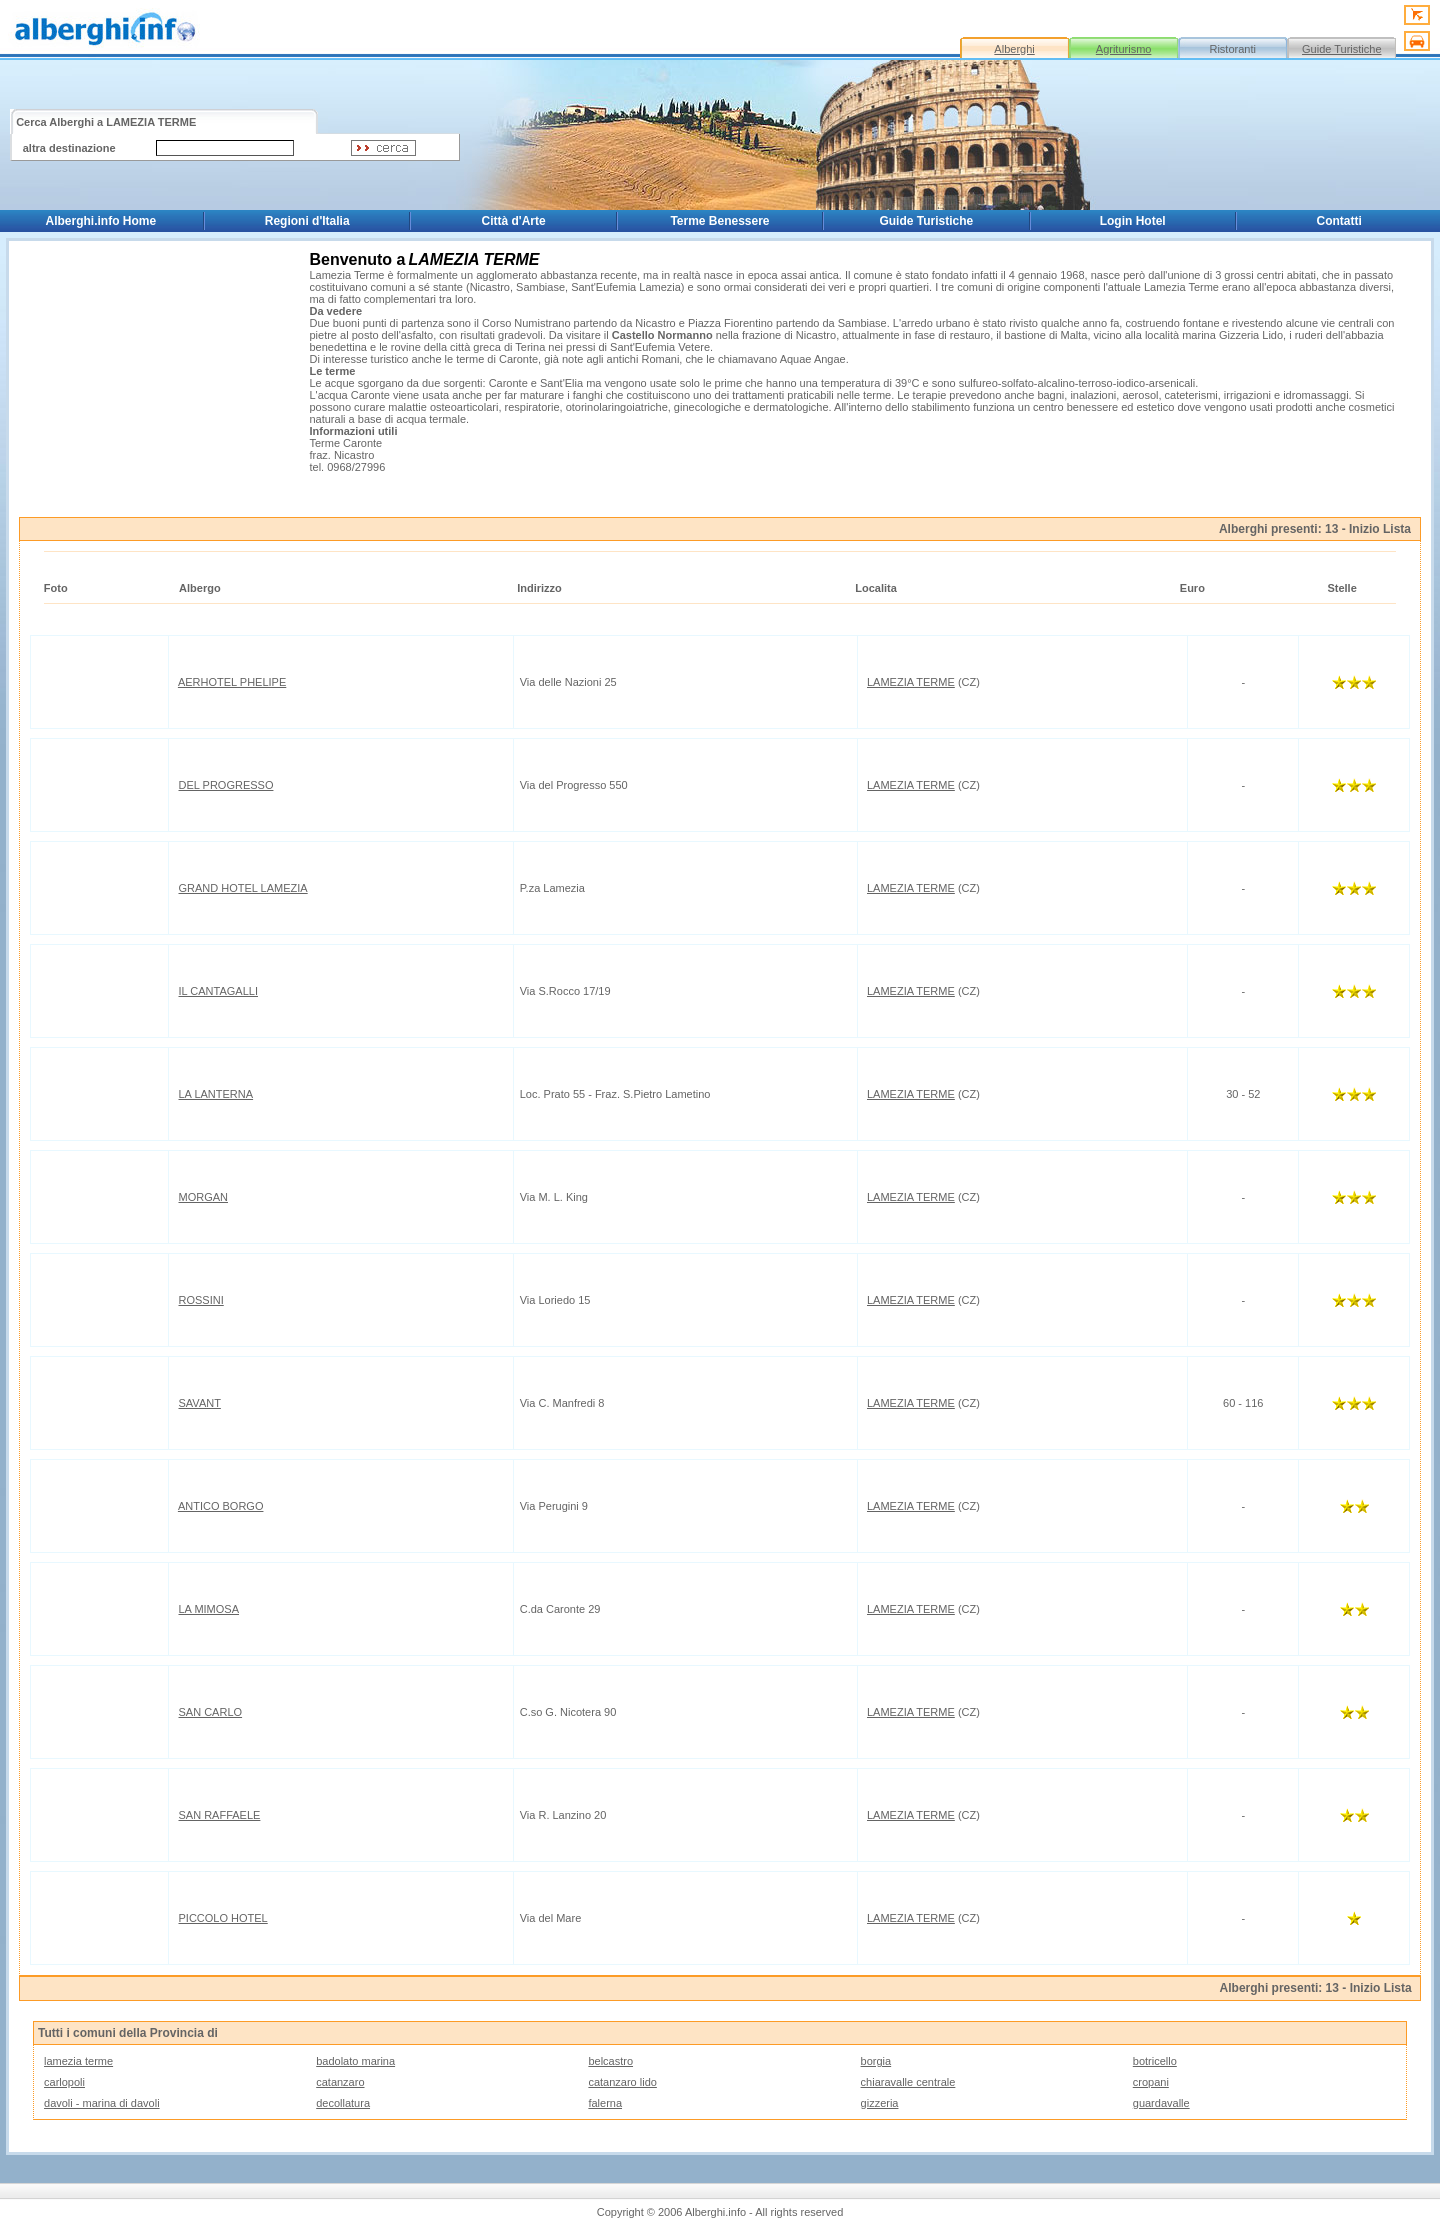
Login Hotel (1133, 221)
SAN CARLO (211, 1712)
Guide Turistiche (1341, 49)
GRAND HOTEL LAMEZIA (243, 888)
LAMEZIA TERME (911, 682)
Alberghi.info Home (101, 221)
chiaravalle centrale (908, 2082)
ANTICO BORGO (221, 1506)
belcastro (610, 2061)
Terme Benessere (719, 221)
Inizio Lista (1380, 529)
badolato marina (355, 2061)
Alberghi (1014, 49)
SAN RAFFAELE (220, 1815)
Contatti (1339, 221)
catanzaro (340, 2082)
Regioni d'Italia (307, 221)
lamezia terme (78, 2061)
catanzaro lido (622, 2082)
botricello (1155, 2061)
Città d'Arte (513, 221)
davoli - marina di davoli (102, 2103)
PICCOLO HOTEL (223, 1918)
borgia (876, 2061)
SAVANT (200, 1403)
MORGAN (204, 1197)
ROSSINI (201, 1300)
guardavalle (1161, 2103)
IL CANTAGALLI (218, 991)
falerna (605, 2103)
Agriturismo (1124, 49)
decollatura (343, 2103)
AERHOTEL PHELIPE (232, 682)
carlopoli (64, 2082)
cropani (1151, 2082)
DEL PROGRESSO (226, 785)
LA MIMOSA (209, 1609)
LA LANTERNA (216, 1094)
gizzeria (880, 2103)
